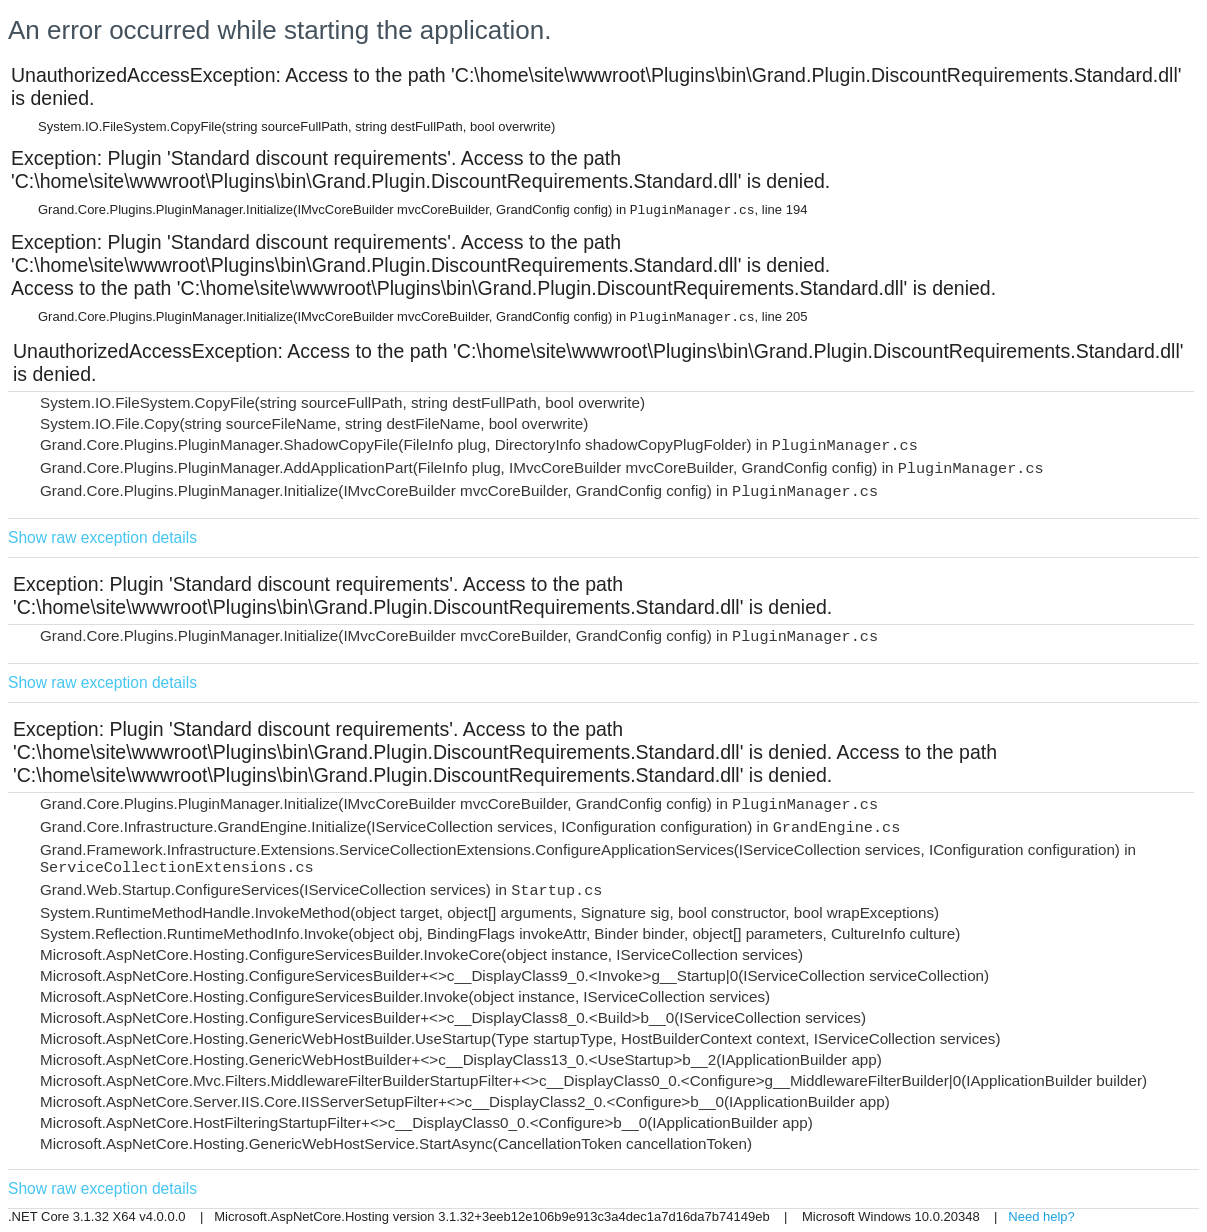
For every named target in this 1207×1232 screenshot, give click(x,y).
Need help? (1041, 1216)
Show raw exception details (102, 537)
